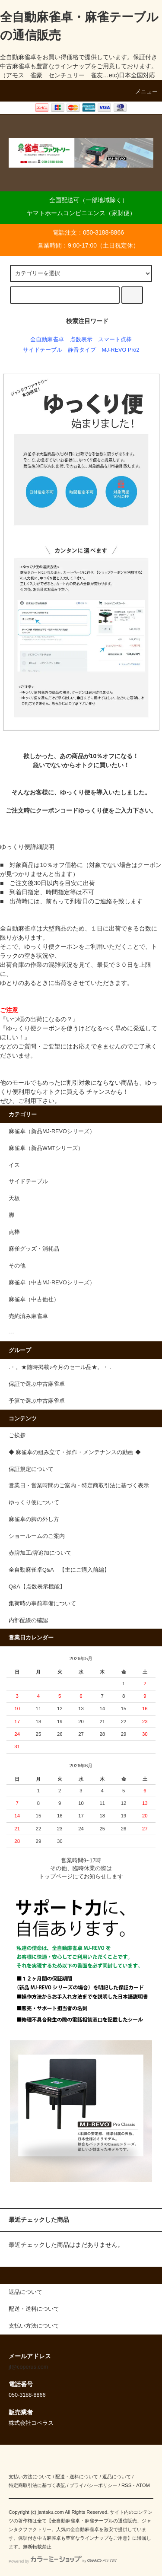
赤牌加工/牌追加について (40, 1553)
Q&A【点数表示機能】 (37, 1587)
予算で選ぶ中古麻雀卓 (37, 1401)
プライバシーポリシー (93, 2485)
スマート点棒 (115, 340)
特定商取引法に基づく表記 (37, 2485)
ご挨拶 (17, 1436)
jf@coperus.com (28, 2367)
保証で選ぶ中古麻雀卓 (37, 1384)
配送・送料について (76, 2476)
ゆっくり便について (34, 1502)
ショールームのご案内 (37, 1536)
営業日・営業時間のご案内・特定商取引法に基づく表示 (79, 1486)
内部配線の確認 (28, 1620)
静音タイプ (82, 350)
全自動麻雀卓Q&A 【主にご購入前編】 (59, 1570)
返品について (116, 2476)
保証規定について (31, 1469)
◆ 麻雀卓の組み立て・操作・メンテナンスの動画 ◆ (75, 1452)
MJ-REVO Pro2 (121, 350)
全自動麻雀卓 (47, 340)
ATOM (143, 2485)
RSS (126, 2485)
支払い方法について (30, 2476)
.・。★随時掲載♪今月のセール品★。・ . (60, 1367)
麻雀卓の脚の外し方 (34, 1519)
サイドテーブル (42, 350)
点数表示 (81, 340)
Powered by (63, 2561)
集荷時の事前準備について (42, 1604)
